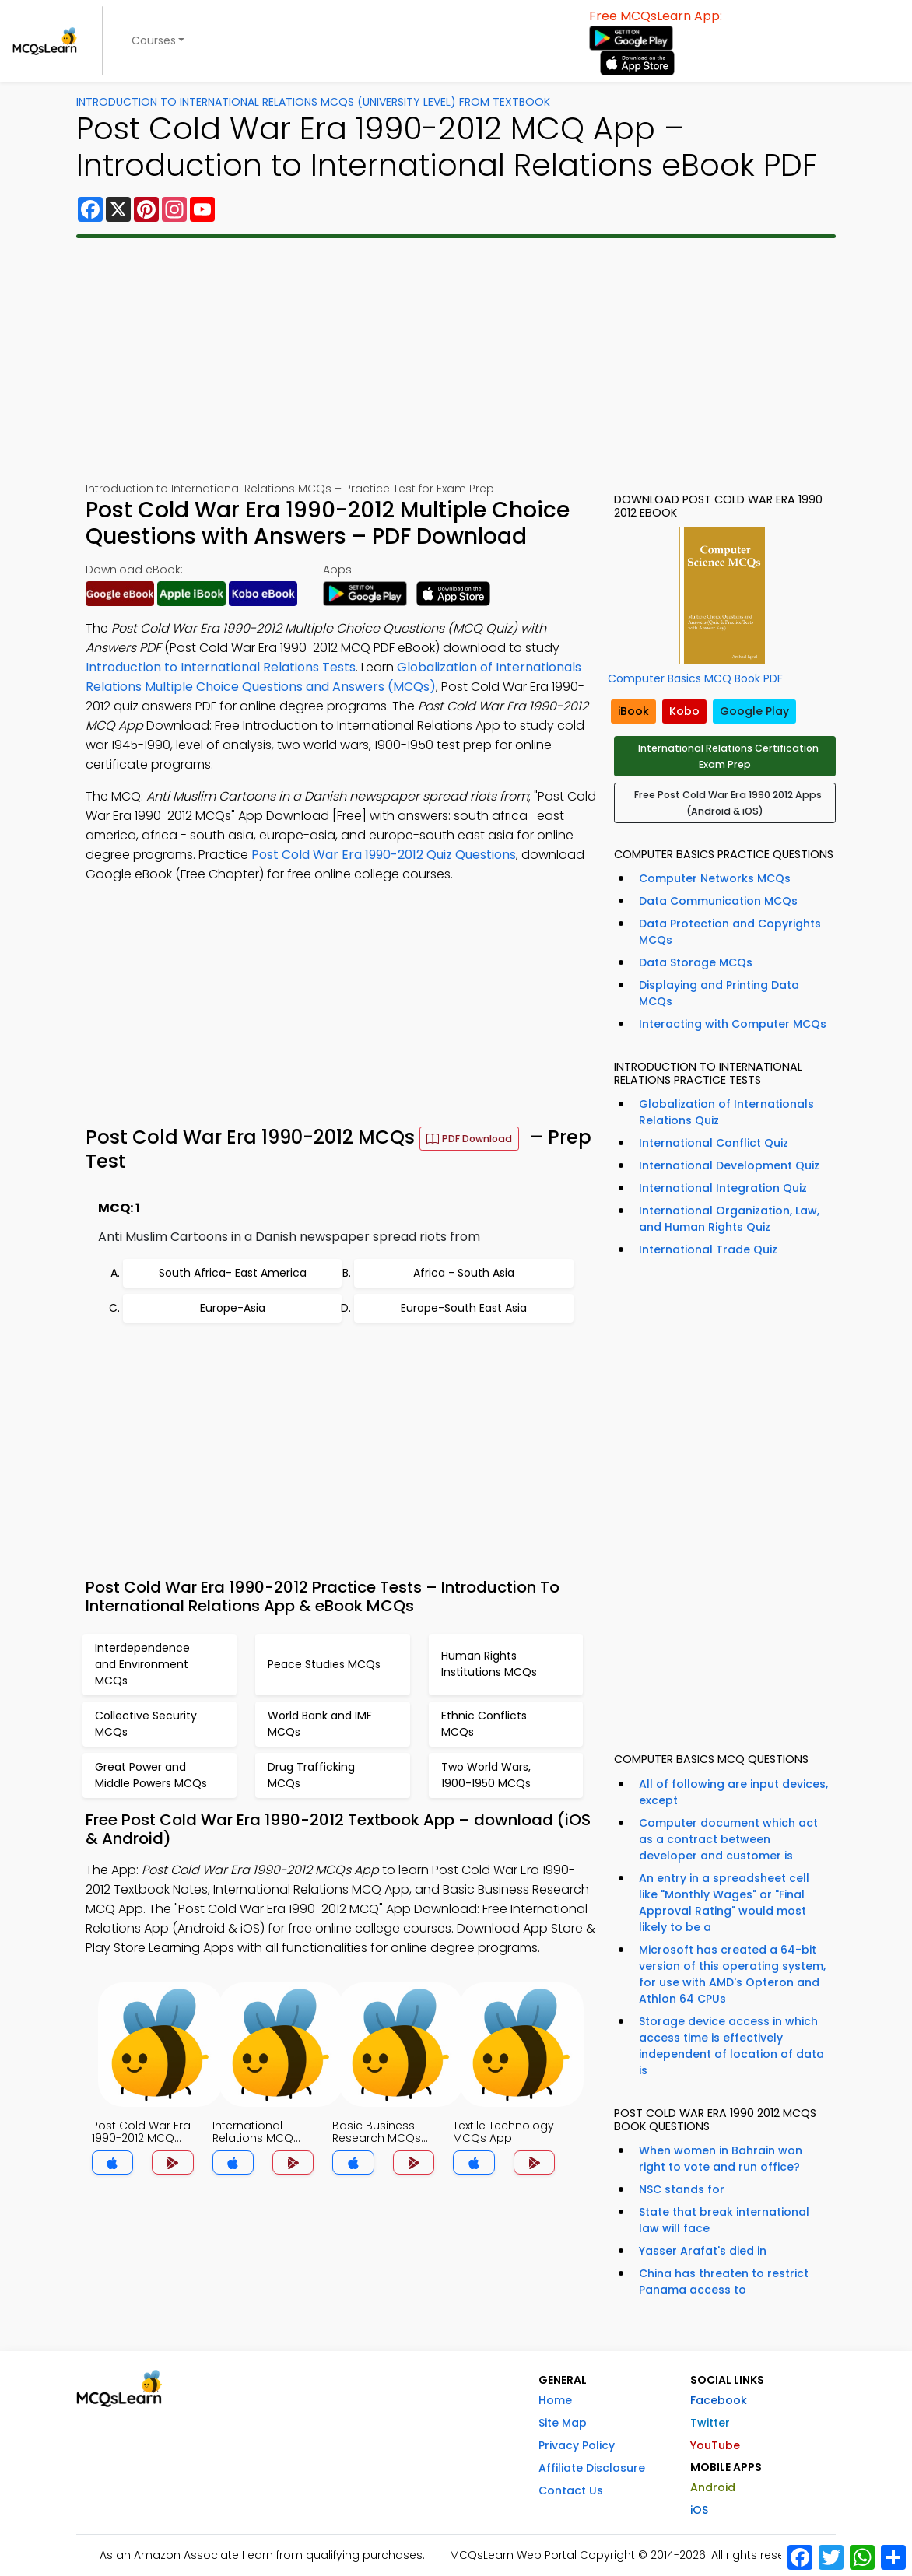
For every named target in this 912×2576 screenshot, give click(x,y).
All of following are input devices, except (733, 1792)
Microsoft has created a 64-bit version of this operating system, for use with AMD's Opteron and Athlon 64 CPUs (732, 1974)
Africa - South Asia (463, 1273)
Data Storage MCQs (695, 962)
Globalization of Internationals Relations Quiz (726, 1112)
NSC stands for (681, 2189)
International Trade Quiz (708, 1249)
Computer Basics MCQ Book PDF (695, 678)
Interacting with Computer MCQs (732, 1024)
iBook (633, 711)
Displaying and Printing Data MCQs (719, 993)
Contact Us (570, 2490)
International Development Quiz (729, 1165)
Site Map (562, 2423)
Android (712, 2487)
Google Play (754, 711)
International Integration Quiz (723, 1188)
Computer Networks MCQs (715, 878)
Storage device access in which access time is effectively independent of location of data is (731, 2045)
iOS (699, 2510)
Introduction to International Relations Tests (221, 667)
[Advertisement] (456, 359)
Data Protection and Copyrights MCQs (730, 932)
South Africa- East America (233, 1273)
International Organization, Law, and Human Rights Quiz (729, 1219)
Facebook (718, 2400)
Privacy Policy (576, 2445)
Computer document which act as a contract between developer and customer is (728, 1839)
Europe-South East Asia (464, 1308)
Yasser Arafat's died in (702, 2251)
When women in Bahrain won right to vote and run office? (720, 2159)
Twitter (710, 2423)
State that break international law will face (724, 2220)
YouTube (715, 2445)
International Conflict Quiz (713, 1143)
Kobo (684, 711)
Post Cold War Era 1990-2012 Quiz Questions (383, 855)
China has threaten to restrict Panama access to (724, 2281)
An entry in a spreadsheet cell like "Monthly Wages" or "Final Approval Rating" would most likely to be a (724, 1902)
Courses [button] (154, 40)
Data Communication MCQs (718, 901)
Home (555, 2400)
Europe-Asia (232, 1308)
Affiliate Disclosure (591, 2468)
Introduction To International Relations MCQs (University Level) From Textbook (313, 102)
